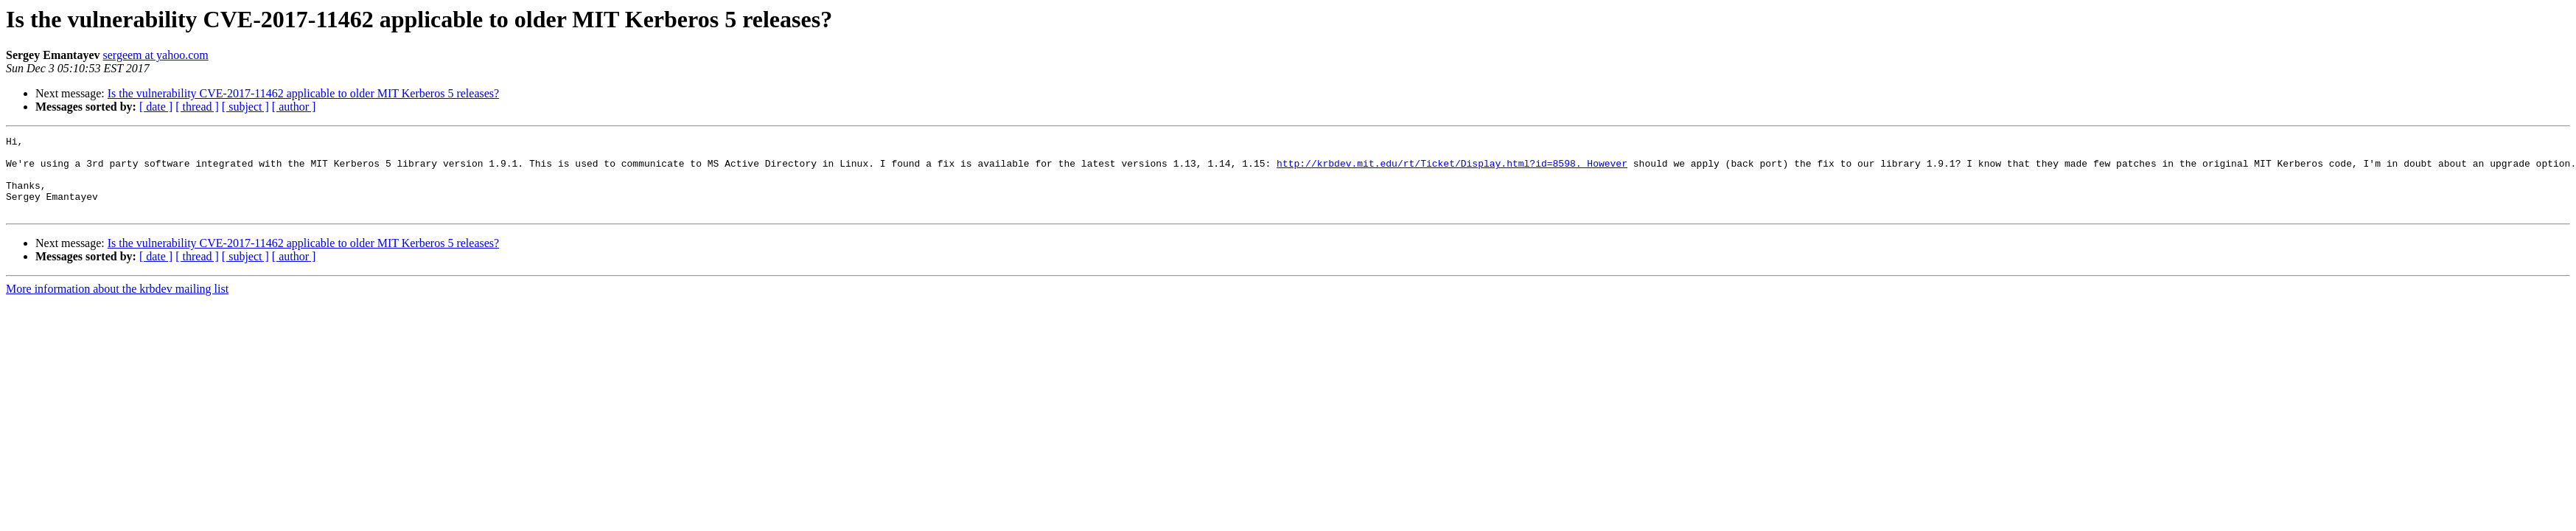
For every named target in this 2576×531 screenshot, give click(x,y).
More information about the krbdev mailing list (117, 304)
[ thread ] (197, 106)
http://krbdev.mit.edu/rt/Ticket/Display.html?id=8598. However (1452, 169)
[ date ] (155, 106)
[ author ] (294, 106)
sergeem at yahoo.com (156, 55)
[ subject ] (245, 106)
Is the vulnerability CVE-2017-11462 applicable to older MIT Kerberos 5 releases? (303, 93)
